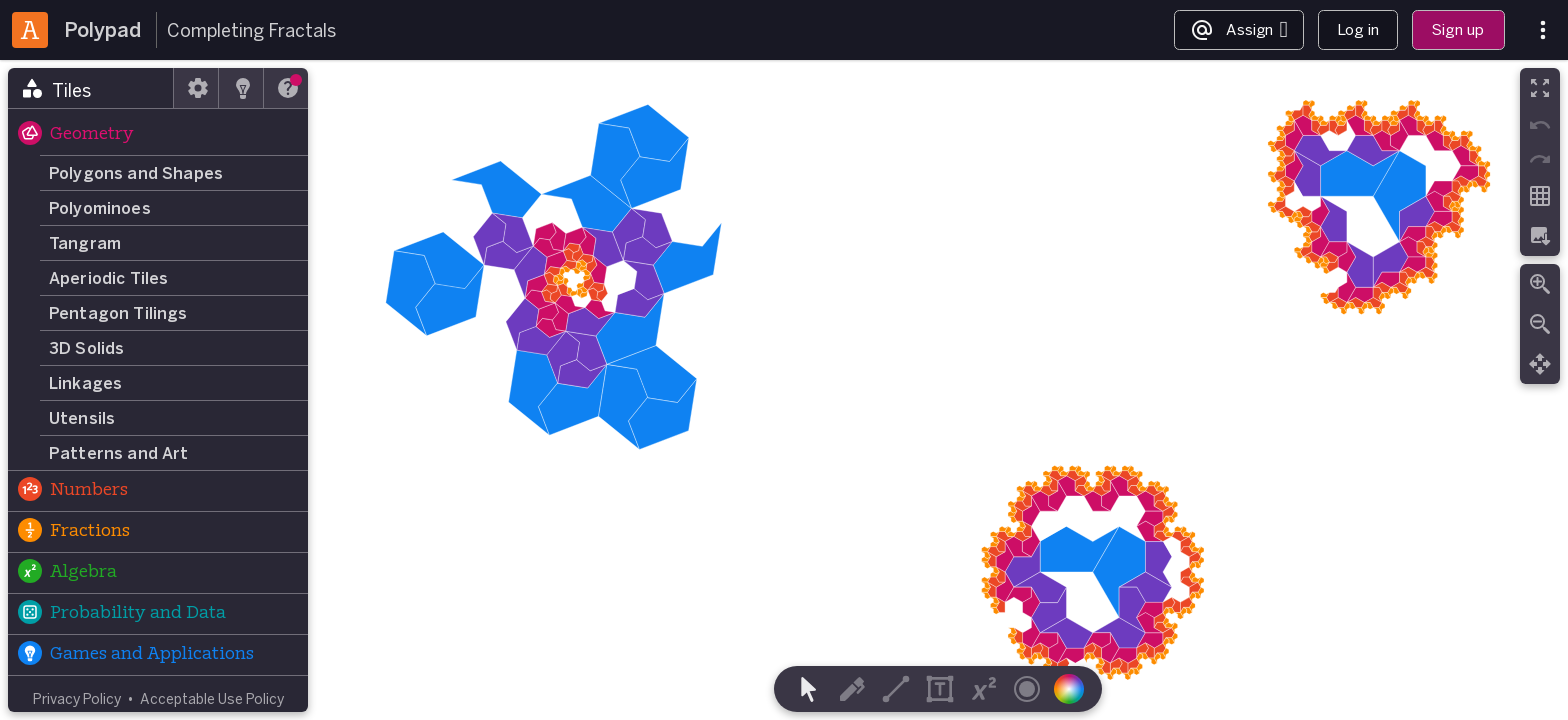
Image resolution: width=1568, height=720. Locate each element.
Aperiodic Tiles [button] (108, 278)
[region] (784, 390)
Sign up (1458, 29)
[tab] (91, 88)
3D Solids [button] (86, 348)
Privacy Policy (77, 698)
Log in (1358, 29)
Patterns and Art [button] (119, 453)
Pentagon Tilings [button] (118, 313)
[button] (158, 135)
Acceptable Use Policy (212, 698)
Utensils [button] (82, 418)
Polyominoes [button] (100, 208)
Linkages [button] (85, 383)
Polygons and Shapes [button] (136, 173)
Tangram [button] (85, 243)
